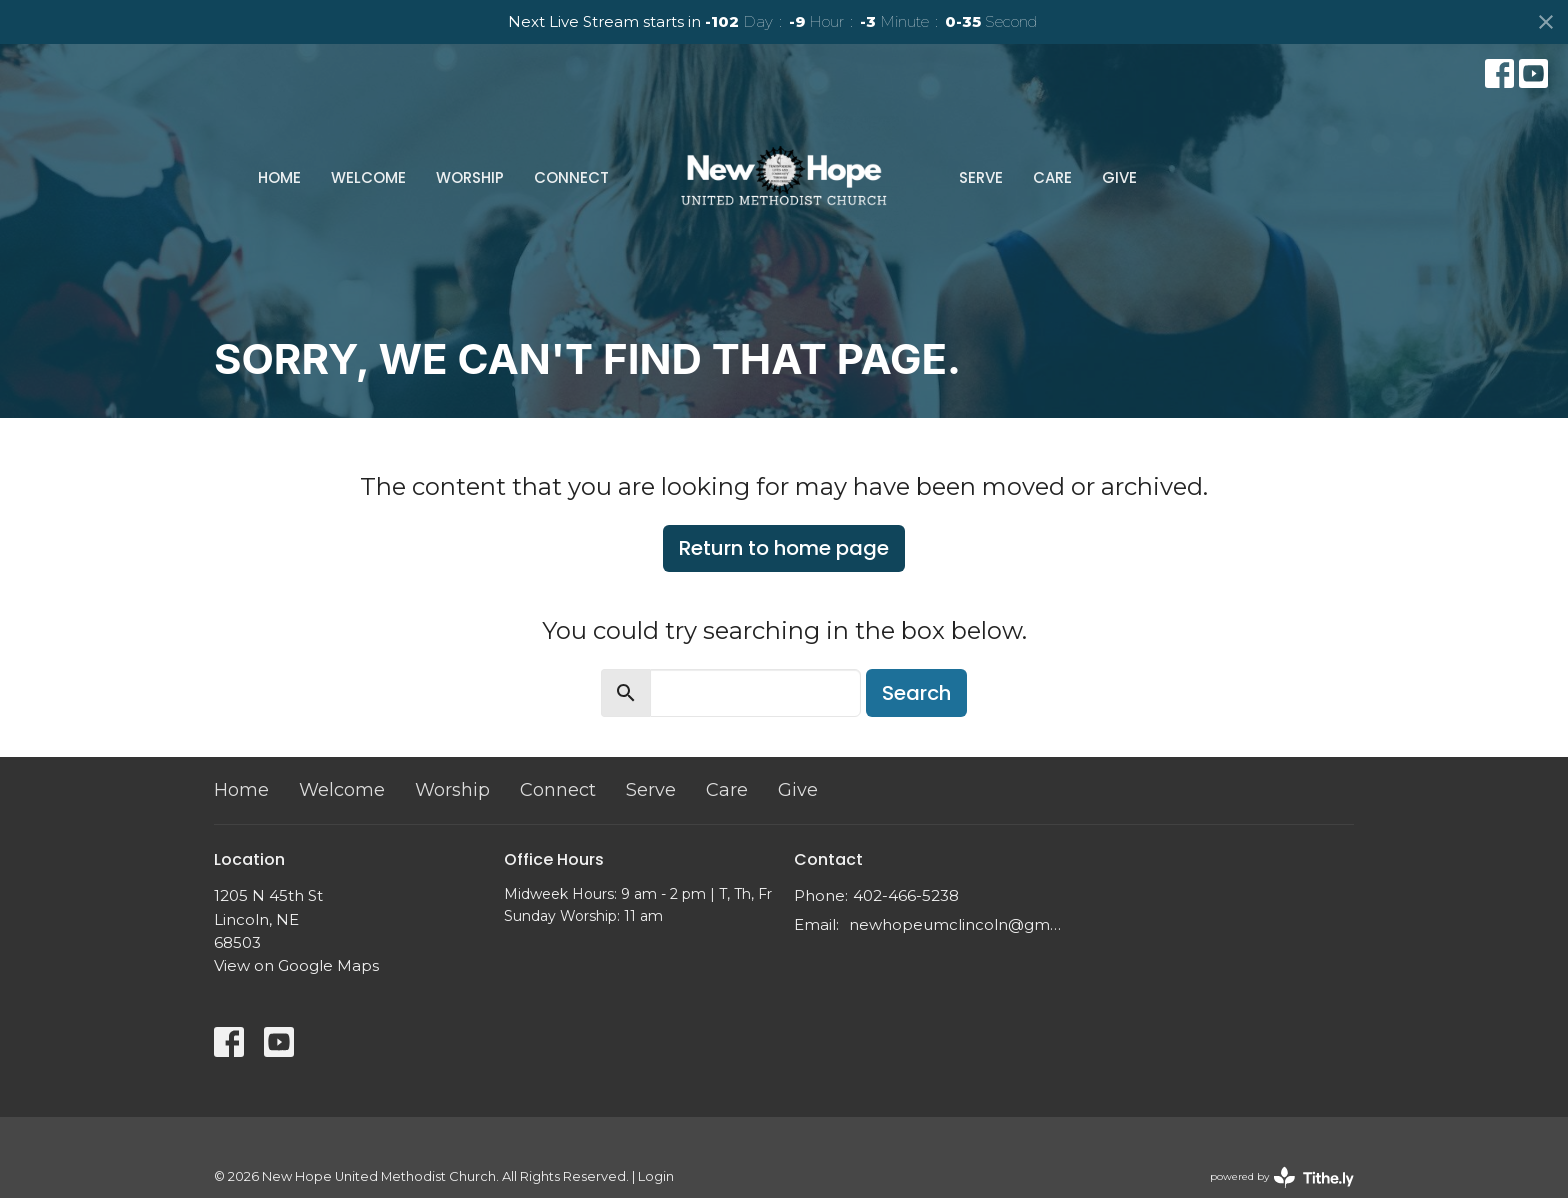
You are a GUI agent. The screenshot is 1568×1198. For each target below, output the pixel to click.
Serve (981, 177)
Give (1119, 177)
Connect (571, 177)
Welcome (368, 177)
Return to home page (784, 548)
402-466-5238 (906, 895)
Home (279, 177)
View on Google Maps (296, 965)
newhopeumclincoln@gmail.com (956, 924)
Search (916, 693)
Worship (470, 177)
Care (1052, 177)
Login (656, 1176)
